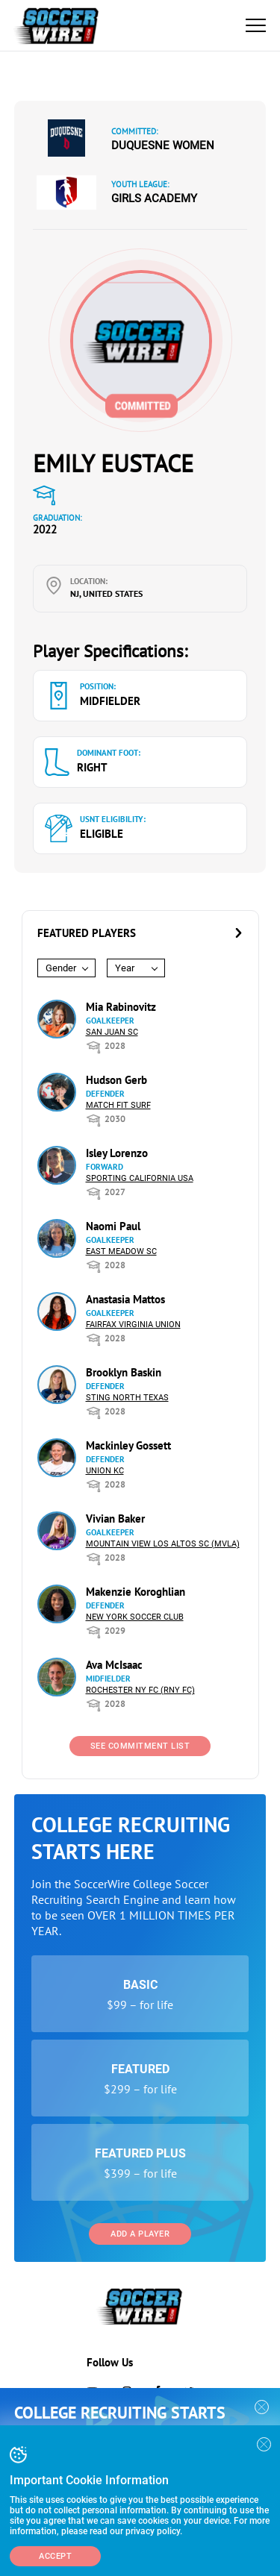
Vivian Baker (115, 1518)
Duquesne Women (162, 145)
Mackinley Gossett (128, 1445)
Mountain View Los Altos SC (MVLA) (163, 1544)
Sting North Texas (127, 1398)
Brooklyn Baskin (123, 1372)
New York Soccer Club (135, 1617)
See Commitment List (140, 1746)
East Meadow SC (121, 1251)
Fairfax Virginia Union (133, 1324)
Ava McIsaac (114, 1665)
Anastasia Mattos (125, 1299)
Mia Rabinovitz (121, 1007)
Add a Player (140, 2234)
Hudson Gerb (116, 1080)
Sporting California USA (139, 1178)
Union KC (105, 1471)
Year (124, 968)
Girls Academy (154, 198)
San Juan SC (112, 1032)
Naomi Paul (113, 1226)
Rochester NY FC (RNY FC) (140, 1690)
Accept (55, 2556)
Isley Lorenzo (117, 1153)
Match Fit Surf (118, 1105)
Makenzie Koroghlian (135, 1592)
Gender (61, 968)
